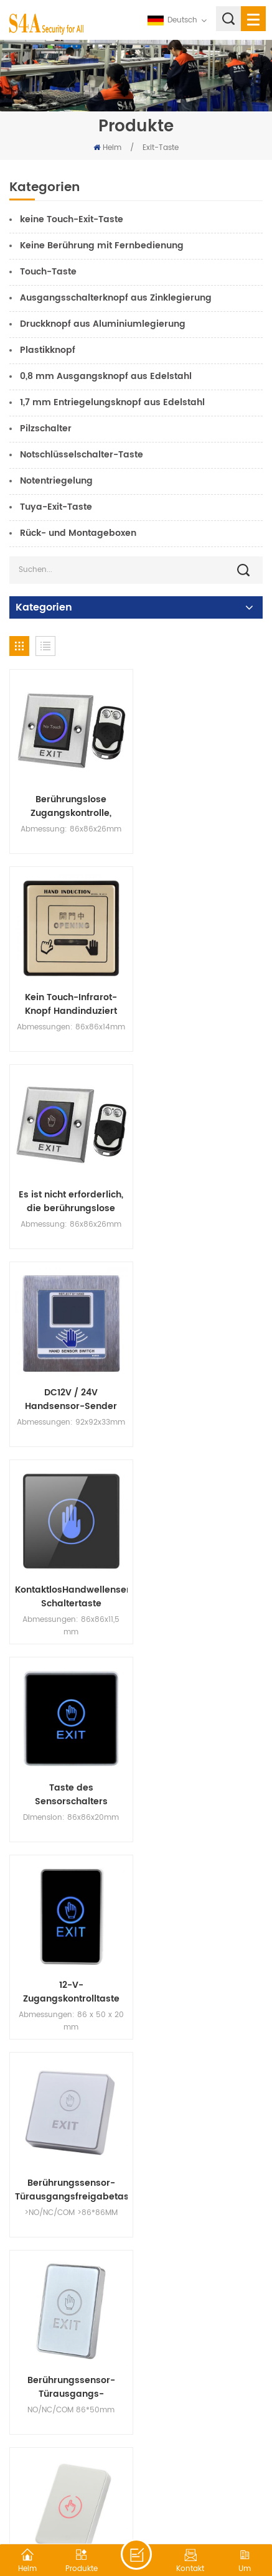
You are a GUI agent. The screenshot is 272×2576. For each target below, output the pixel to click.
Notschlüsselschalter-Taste (81, 454)
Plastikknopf (47, 350)
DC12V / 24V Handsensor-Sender (202, 998)
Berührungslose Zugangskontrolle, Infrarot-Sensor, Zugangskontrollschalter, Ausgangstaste (69, 803)
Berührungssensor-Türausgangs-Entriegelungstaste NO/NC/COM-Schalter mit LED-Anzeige (69, 1581)
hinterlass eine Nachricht (136, 2554)
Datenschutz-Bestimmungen (174, 2510)
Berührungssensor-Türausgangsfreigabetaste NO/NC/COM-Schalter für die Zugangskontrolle (203, 1387)
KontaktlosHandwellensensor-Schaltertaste (69, 1192)
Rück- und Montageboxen (78, 533)
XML (102, 2510)
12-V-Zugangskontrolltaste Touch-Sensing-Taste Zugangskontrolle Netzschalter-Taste (69, 1387)
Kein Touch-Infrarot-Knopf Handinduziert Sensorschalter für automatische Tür (202, 803)
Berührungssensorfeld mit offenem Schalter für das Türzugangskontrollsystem (203, 1970)
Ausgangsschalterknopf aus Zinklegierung (116, 298)
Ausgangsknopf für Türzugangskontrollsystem (69, 2165)
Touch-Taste (48, 272)
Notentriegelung (56, 481)
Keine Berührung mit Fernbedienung (102, 245)
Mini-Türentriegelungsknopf (69, 1970)
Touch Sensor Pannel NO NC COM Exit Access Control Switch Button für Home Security (202, 1581)
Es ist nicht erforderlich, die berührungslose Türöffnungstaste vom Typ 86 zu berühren (69, 998)
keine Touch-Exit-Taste (71, 219)
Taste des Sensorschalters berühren (202, 1192)
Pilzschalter (46, 428)
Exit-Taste (161, 148)
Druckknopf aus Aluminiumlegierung (102, 324)
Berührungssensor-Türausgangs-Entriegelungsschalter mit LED (202, 2165)
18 (123, 2273)
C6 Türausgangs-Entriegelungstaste (69, 1776)
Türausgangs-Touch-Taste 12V (202, 1776)
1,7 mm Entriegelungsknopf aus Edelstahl (112, 402)
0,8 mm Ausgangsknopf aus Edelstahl (106, 376)
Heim (107, 148)
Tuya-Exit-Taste (56, 507)
